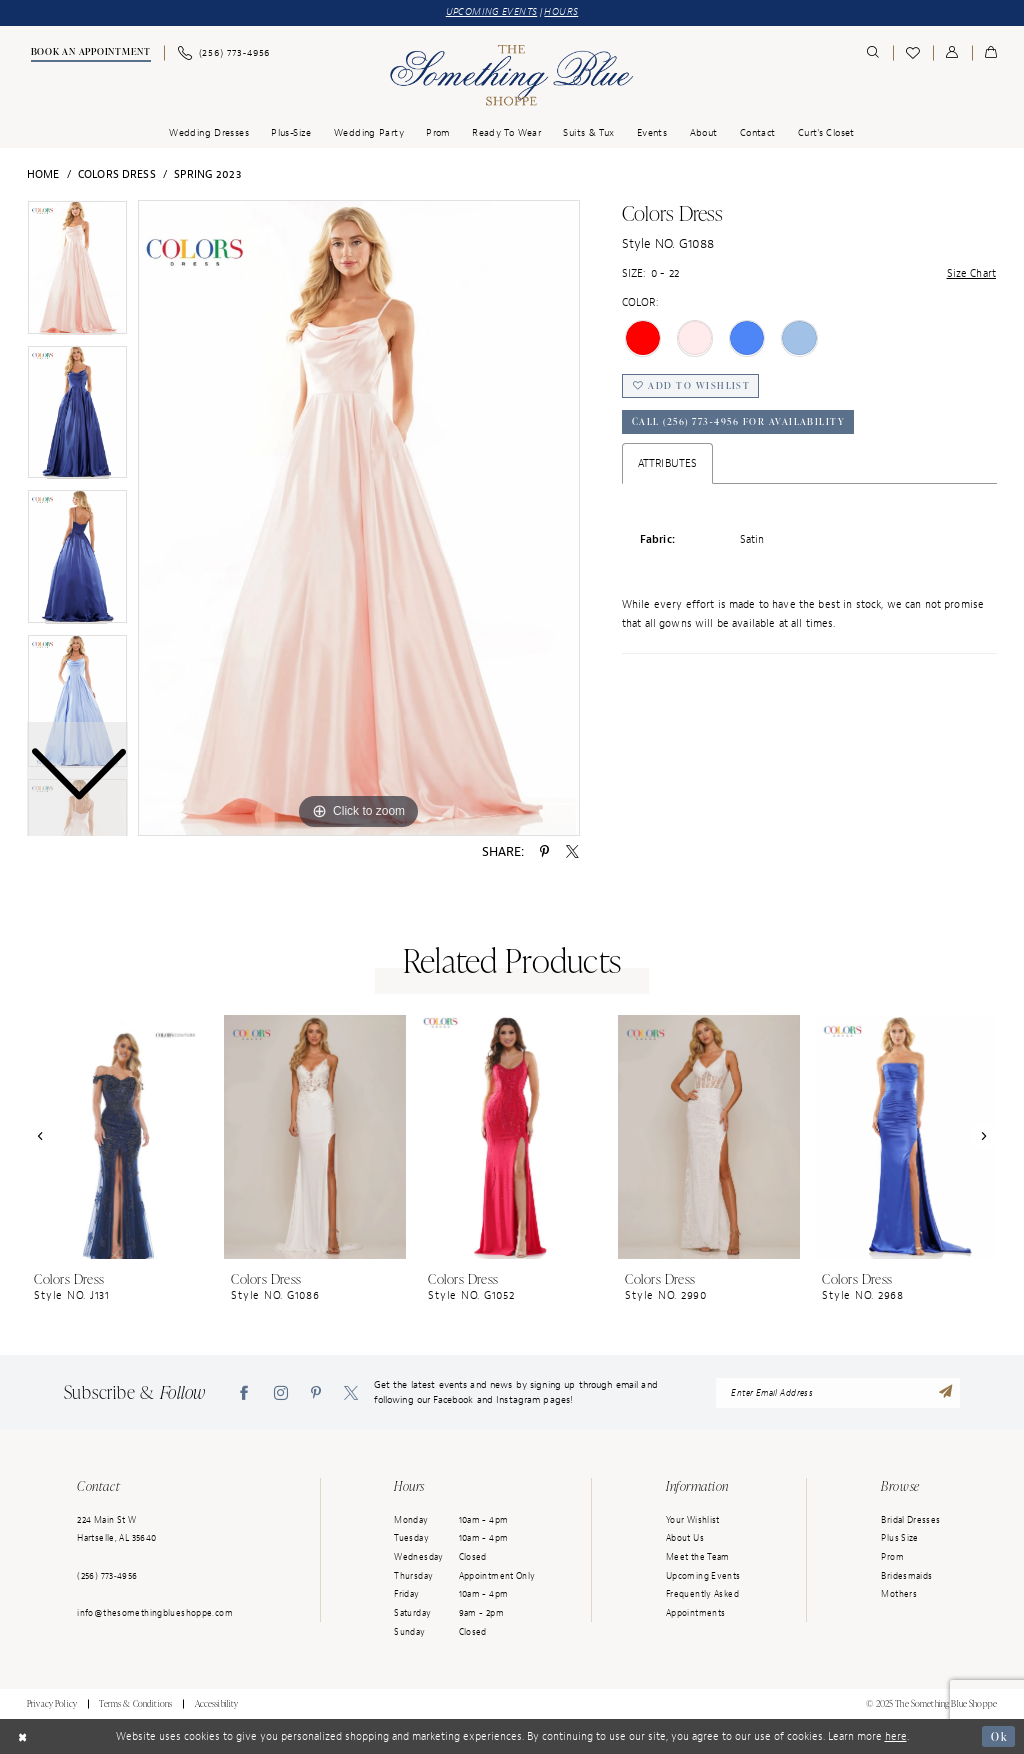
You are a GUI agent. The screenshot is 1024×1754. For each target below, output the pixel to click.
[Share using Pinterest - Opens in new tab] (544, 852)
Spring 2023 (207, 174)
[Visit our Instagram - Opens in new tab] (281, 1392)
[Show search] (873, 53)
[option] (77, 417)
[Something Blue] (511, 75)
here (896, 1736)
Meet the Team (698, 1557)
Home (43, 174)
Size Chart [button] (971, 273)
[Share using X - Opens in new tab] (572, 852)
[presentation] (118, 1137)
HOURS (561, 12)
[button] (952, 53)
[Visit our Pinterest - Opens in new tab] (316, 1392)
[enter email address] (838, 1393)
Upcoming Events (703, 1576)
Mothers (899, 1594)
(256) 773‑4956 (107, 1576)
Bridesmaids (906, 1576)
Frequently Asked (702, 1594)
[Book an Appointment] (89, 54)
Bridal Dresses (910, 1520)
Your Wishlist (693, 1520)
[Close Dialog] (22, 1737)
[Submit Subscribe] (946, 1392)
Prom (892, 1557)
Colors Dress (117, 174)
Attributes (667, 463)
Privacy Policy (52, 1704)
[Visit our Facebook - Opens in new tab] (244, 1392)
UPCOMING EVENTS (492, 12)
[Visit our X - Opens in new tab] (351, 1392)
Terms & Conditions (135, 1704)
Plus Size (899, 1538)
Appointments (695, 1613)
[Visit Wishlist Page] (913, 53)
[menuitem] (89, 54)
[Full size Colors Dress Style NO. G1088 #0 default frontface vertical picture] (359, 518)
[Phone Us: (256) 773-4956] (223, 53)
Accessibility (217, 1704)
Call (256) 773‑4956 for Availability (739, 422)
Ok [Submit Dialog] (998, 1736)
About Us (685, 1538)
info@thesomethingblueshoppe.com (155, 1613)
